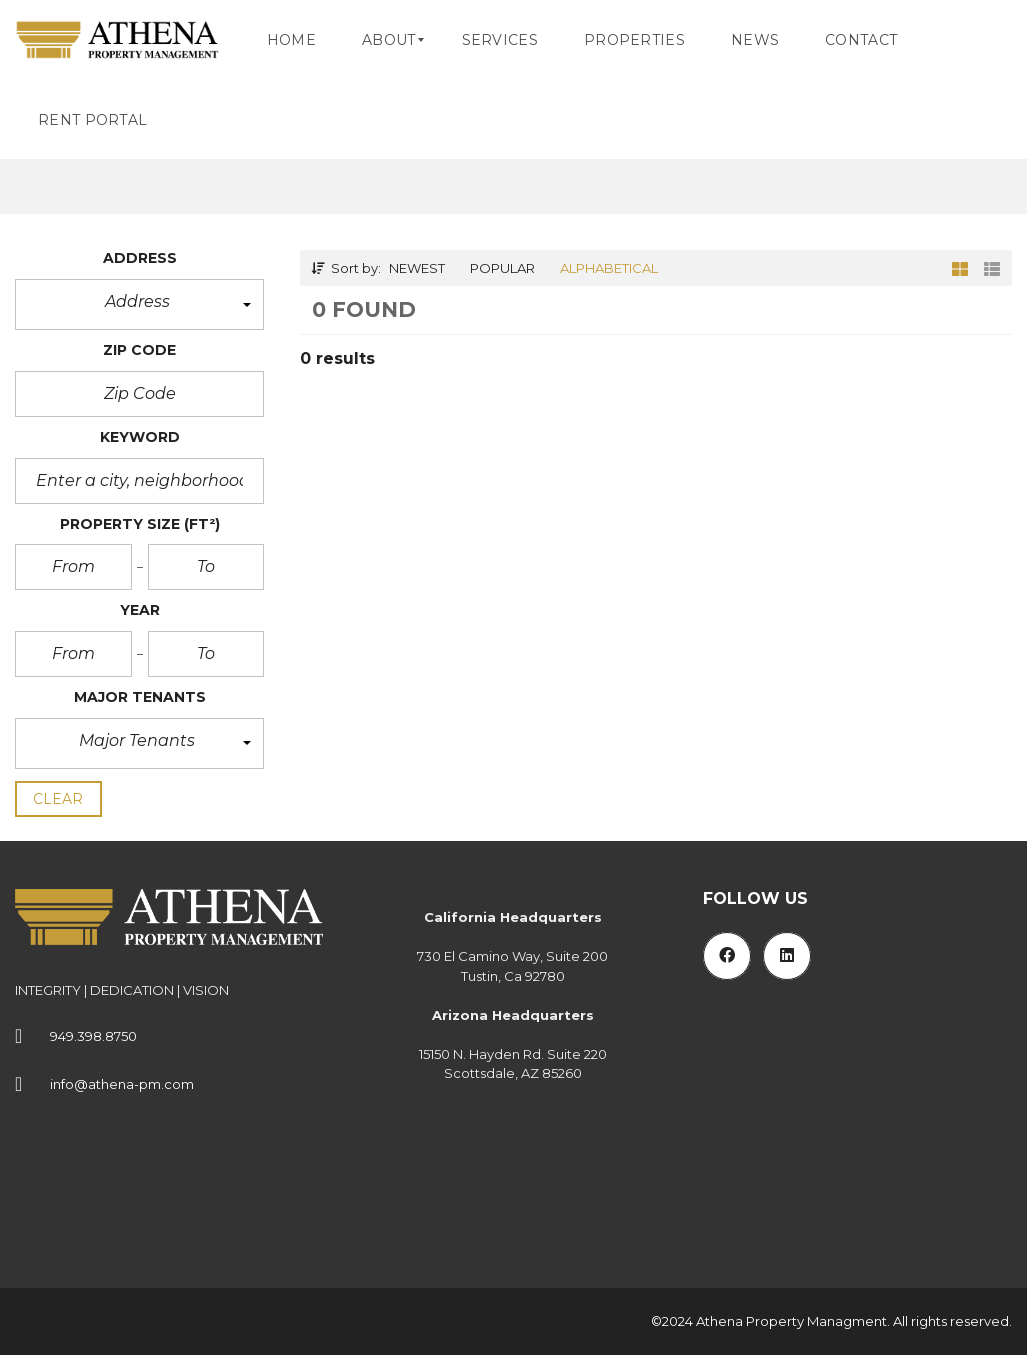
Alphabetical (609, 268)
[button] (139, 304)
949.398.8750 (93, 1036)
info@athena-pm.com (122, 1084)
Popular (502, 268)
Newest (417, 268)
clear (58, 799)
